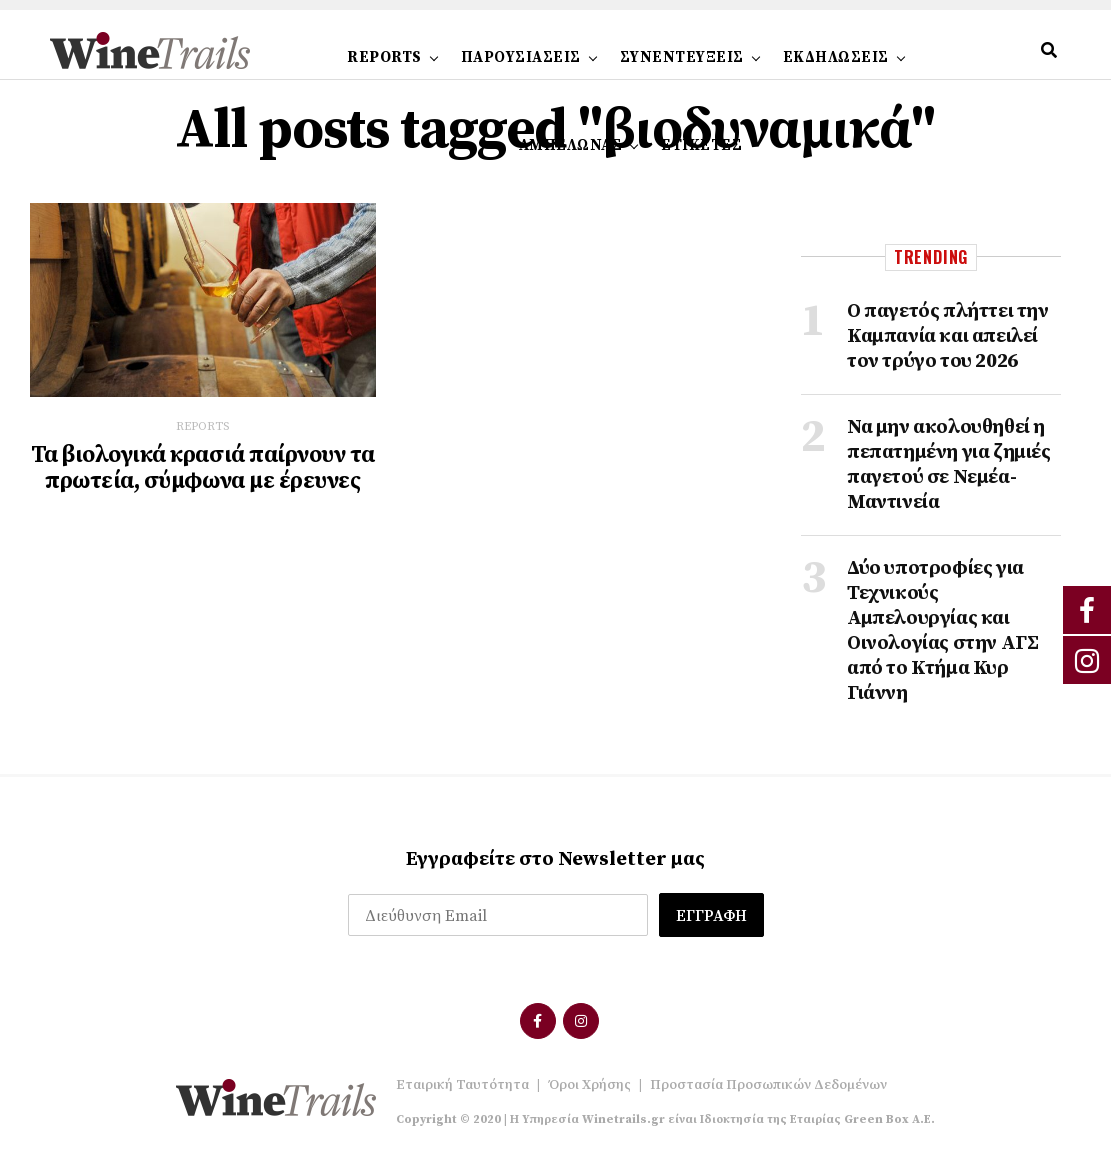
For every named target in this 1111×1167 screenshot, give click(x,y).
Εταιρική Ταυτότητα (462, 1085)
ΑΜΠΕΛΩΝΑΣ (571, 145)
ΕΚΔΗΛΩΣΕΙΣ (836, 57)
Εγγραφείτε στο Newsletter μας (555, 859)
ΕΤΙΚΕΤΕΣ (701, 145)
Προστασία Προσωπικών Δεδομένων (768, 1085)
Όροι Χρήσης (589, 1085)
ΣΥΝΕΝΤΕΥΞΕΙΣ (682, 57)
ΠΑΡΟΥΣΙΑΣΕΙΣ (521, 57)
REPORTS (384, 57)
